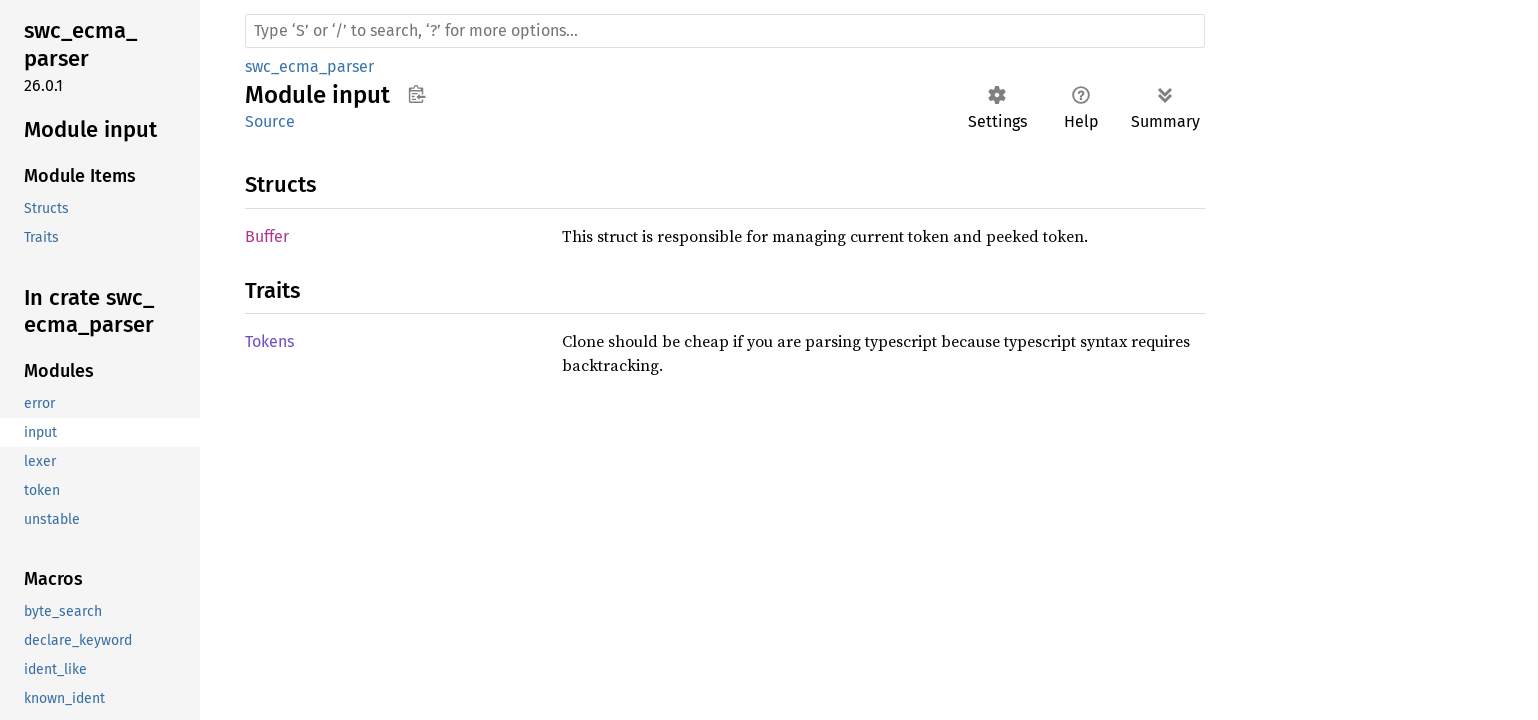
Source (270, 121)
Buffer (267, 236)
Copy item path (416, 94)
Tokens (269, 341)
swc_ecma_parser (309, 66)
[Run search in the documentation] (725, 31)
